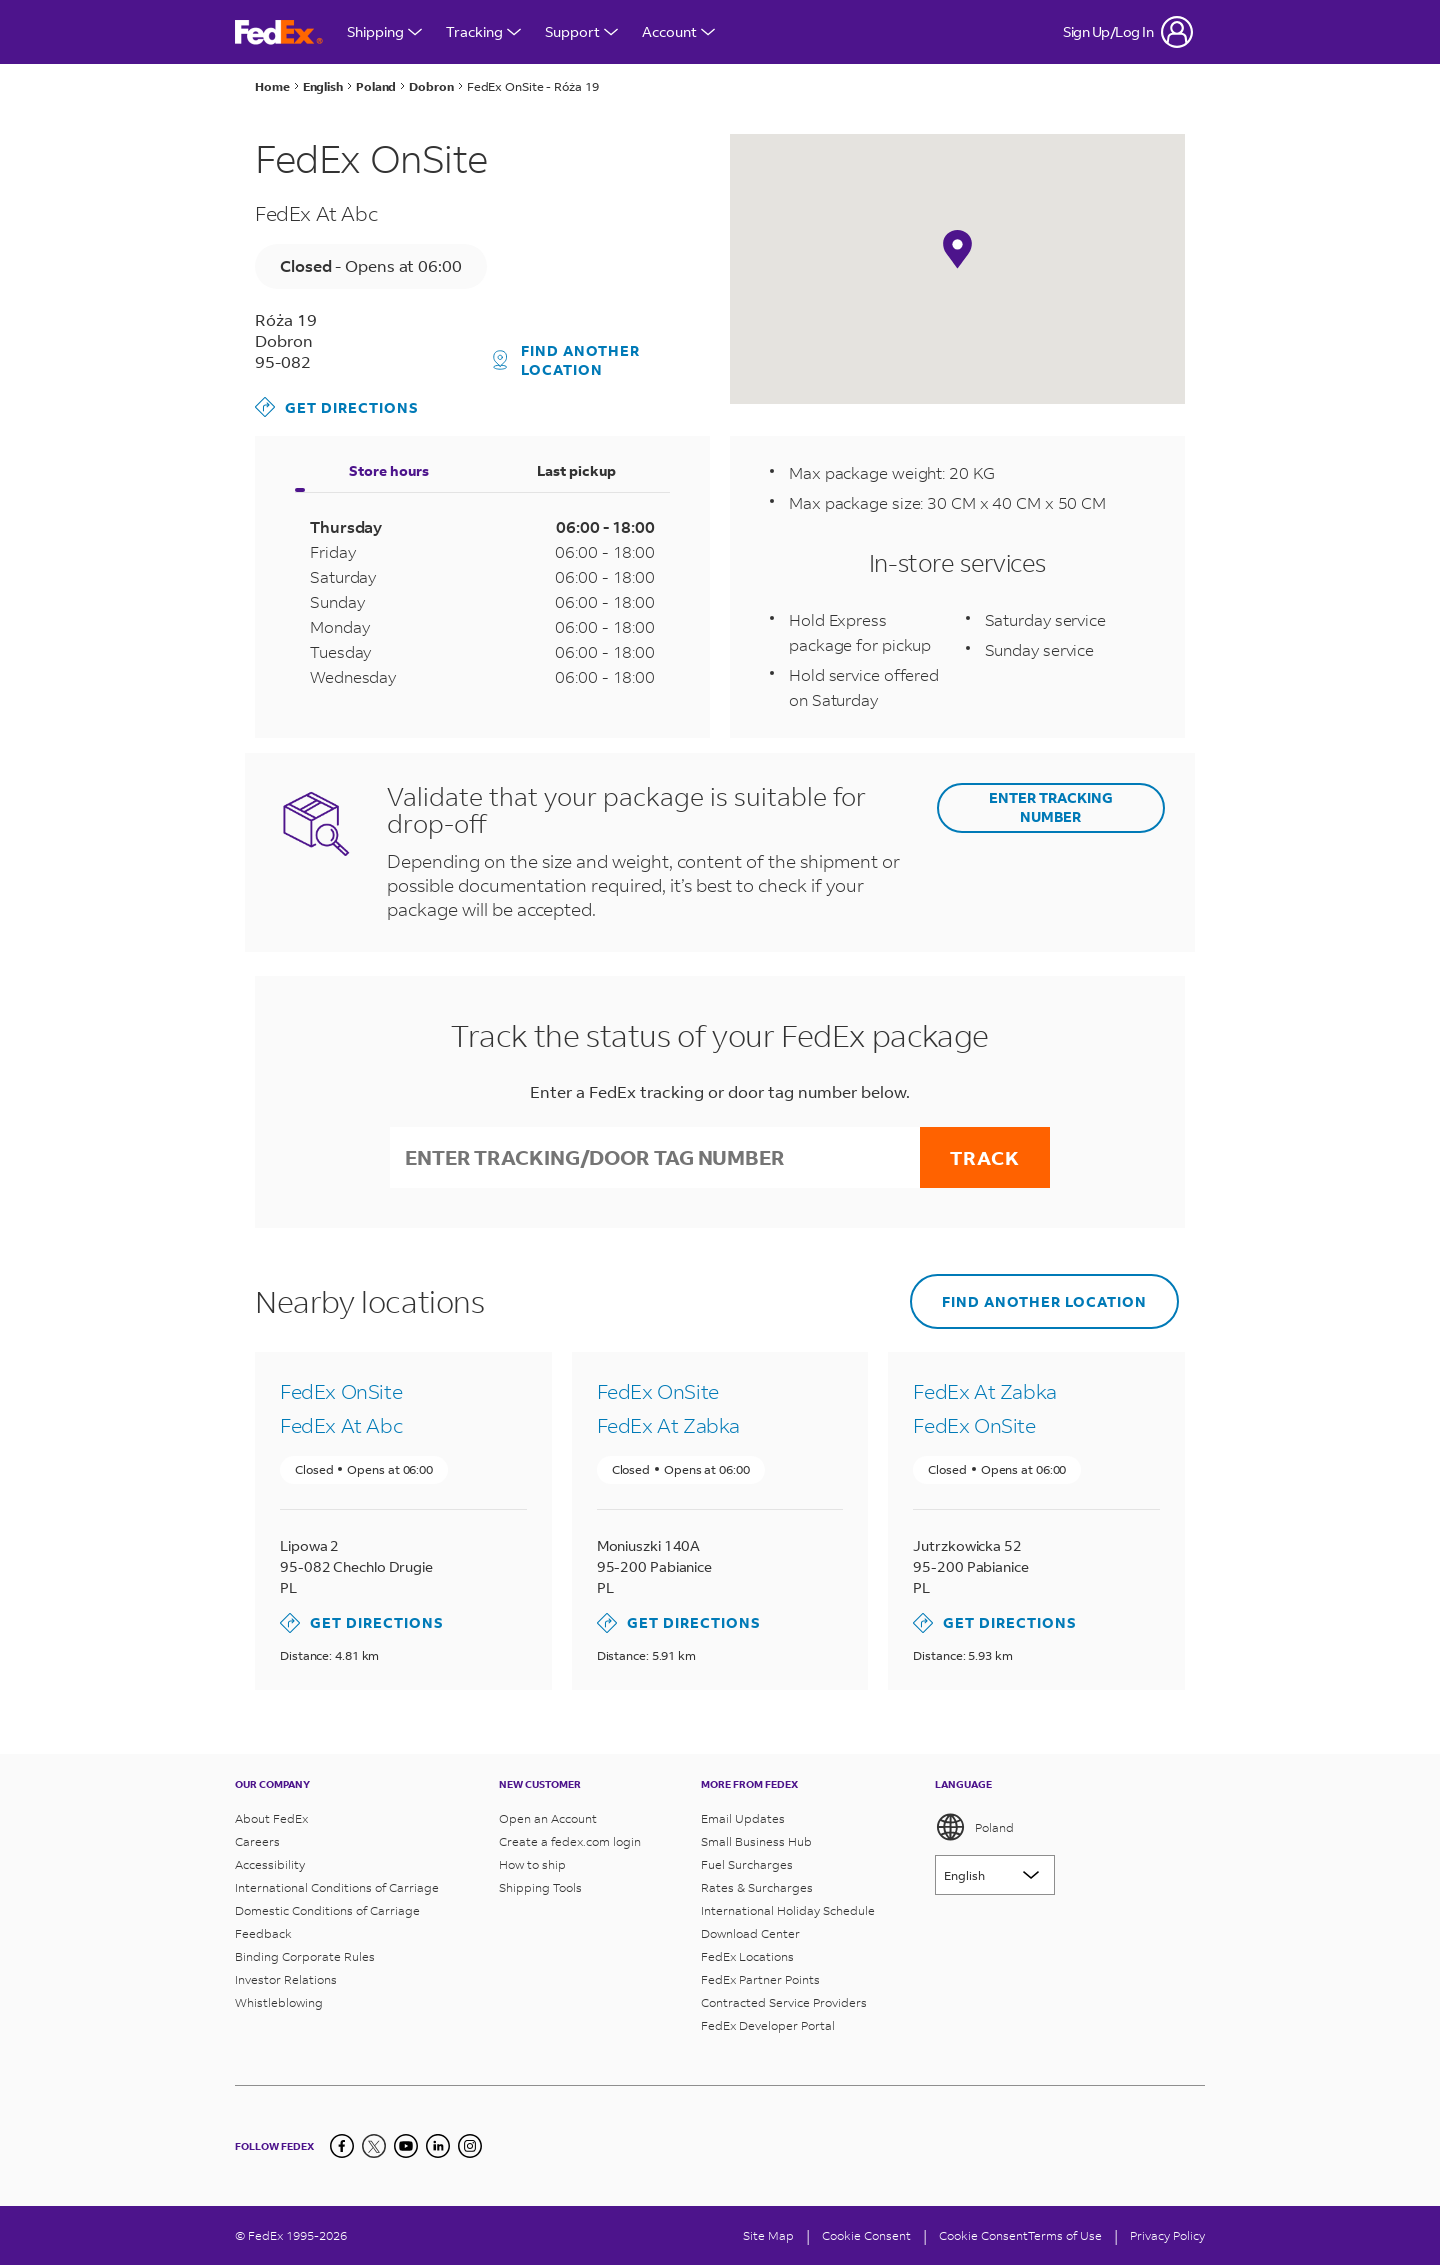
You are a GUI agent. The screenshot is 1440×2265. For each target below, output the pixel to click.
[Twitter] (374, 2146)
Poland (974, 1827)
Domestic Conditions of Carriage (327, 1910)
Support (581, 31)
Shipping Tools (540, 1887)
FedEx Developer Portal (768, 2025)
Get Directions (337, 407)
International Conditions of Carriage (337, 1887)
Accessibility (270, 1864)
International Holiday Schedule (788, 1910)
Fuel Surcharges (747, 1864)
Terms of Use (1065, 2235)
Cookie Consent (983, 2235)
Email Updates (743, 1818)
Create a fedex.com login (570, 1841)
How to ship (532, 1864)
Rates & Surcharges (757, 1887)
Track (985, 1157)
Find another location (567, 360)
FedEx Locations (747, 1956)
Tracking (483, 31)
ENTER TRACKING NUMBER (1051, 807)
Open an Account (548, 1818)
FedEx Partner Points (760, 1979)
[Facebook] (342, 2146)
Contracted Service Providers (784, 2002)
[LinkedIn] (438, 2146)
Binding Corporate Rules (305, 1956)
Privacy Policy (1167, 2235)
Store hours (389, 470)
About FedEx (271, 1818)
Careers (257, 1841)
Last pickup (576, 470)
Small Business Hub (756, 1841)
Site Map (768, 2235)
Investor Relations (286, 1979)
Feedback (263, 1933)
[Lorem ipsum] (995, 1875)
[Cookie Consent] (866, 2235)
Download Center (750, 1933)
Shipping (384, 31)
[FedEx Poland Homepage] (279, 32)
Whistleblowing (279, 2002)
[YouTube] (406, 2146)
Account (678, 31)
